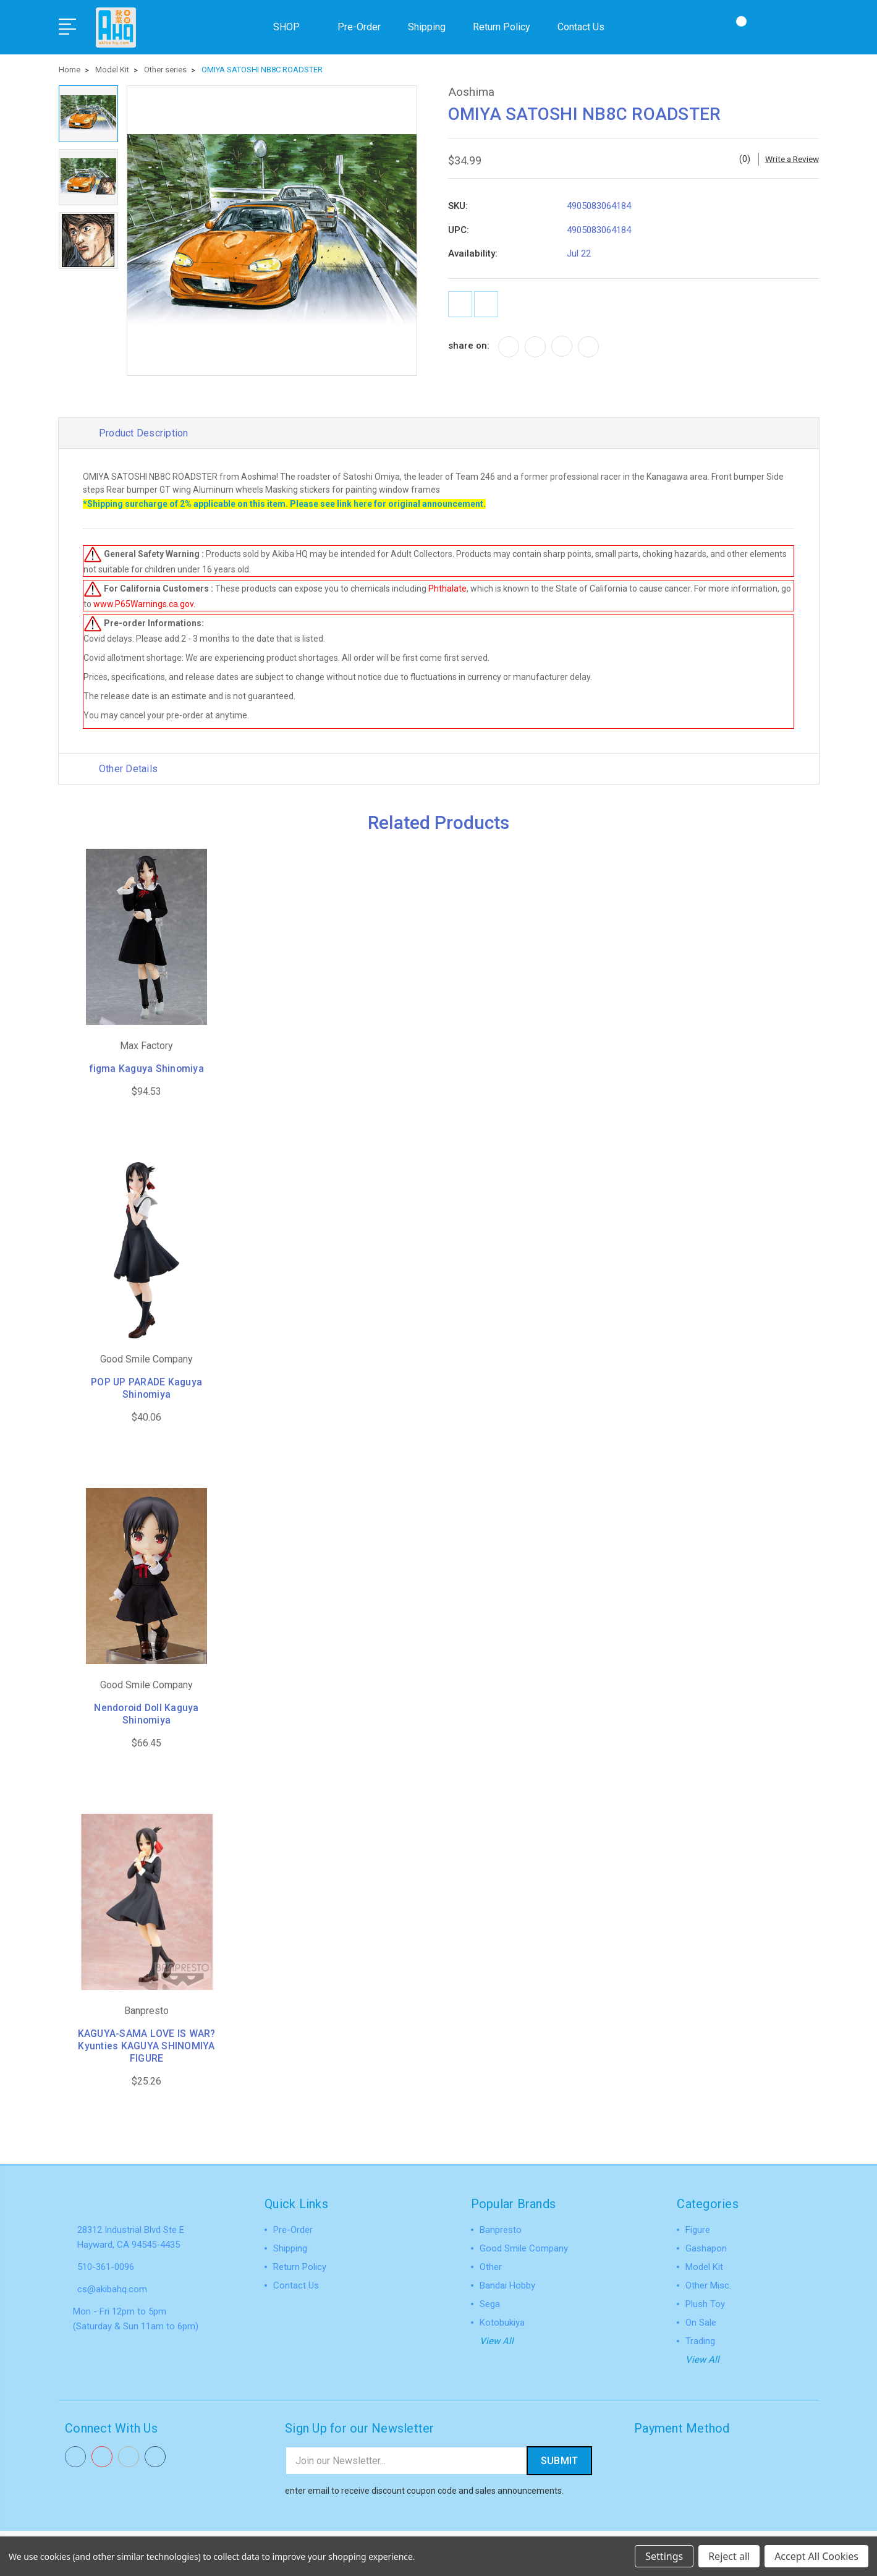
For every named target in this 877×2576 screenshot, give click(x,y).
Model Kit (704, 2266)
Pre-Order (359, 26)
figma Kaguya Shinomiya (146, 1068)
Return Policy (501, 26)
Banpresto (501, 2229)
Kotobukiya (502, 2322)
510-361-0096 (105, 2266)
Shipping (427, 26)
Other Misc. (708, 2285)
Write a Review (790, 156)
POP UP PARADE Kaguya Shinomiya (146, 1388)
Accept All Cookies (816, 2556)
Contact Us (580, 26)
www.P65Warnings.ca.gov (144, 603)
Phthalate (448, 587)
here (363, 503)
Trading (700, 2341)
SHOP (291, 26)
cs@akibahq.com (112, 2288)
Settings (664, 2556)
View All (497, 2341)
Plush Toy (705, 2304)
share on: (468, 348)
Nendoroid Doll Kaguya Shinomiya (146, 1714)
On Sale (700, 2322)
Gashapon (706, 2248)
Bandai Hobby (507, 2285)
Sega (490, 2304)
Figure (697, 2229)
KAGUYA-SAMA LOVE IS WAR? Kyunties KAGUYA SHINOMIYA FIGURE (147, 2046)
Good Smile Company (524, 2248)
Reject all (729, 2556)
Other (491, 2266)
